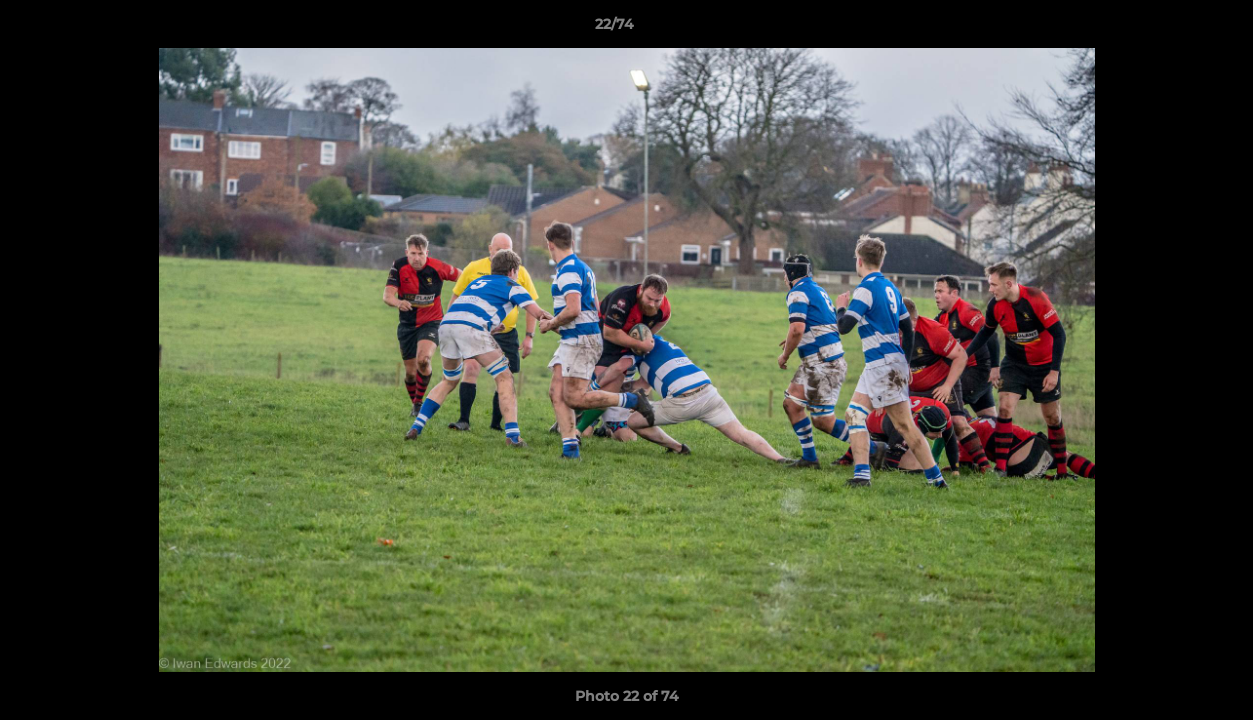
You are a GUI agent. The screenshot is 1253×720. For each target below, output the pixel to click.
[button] (1169, 29)
